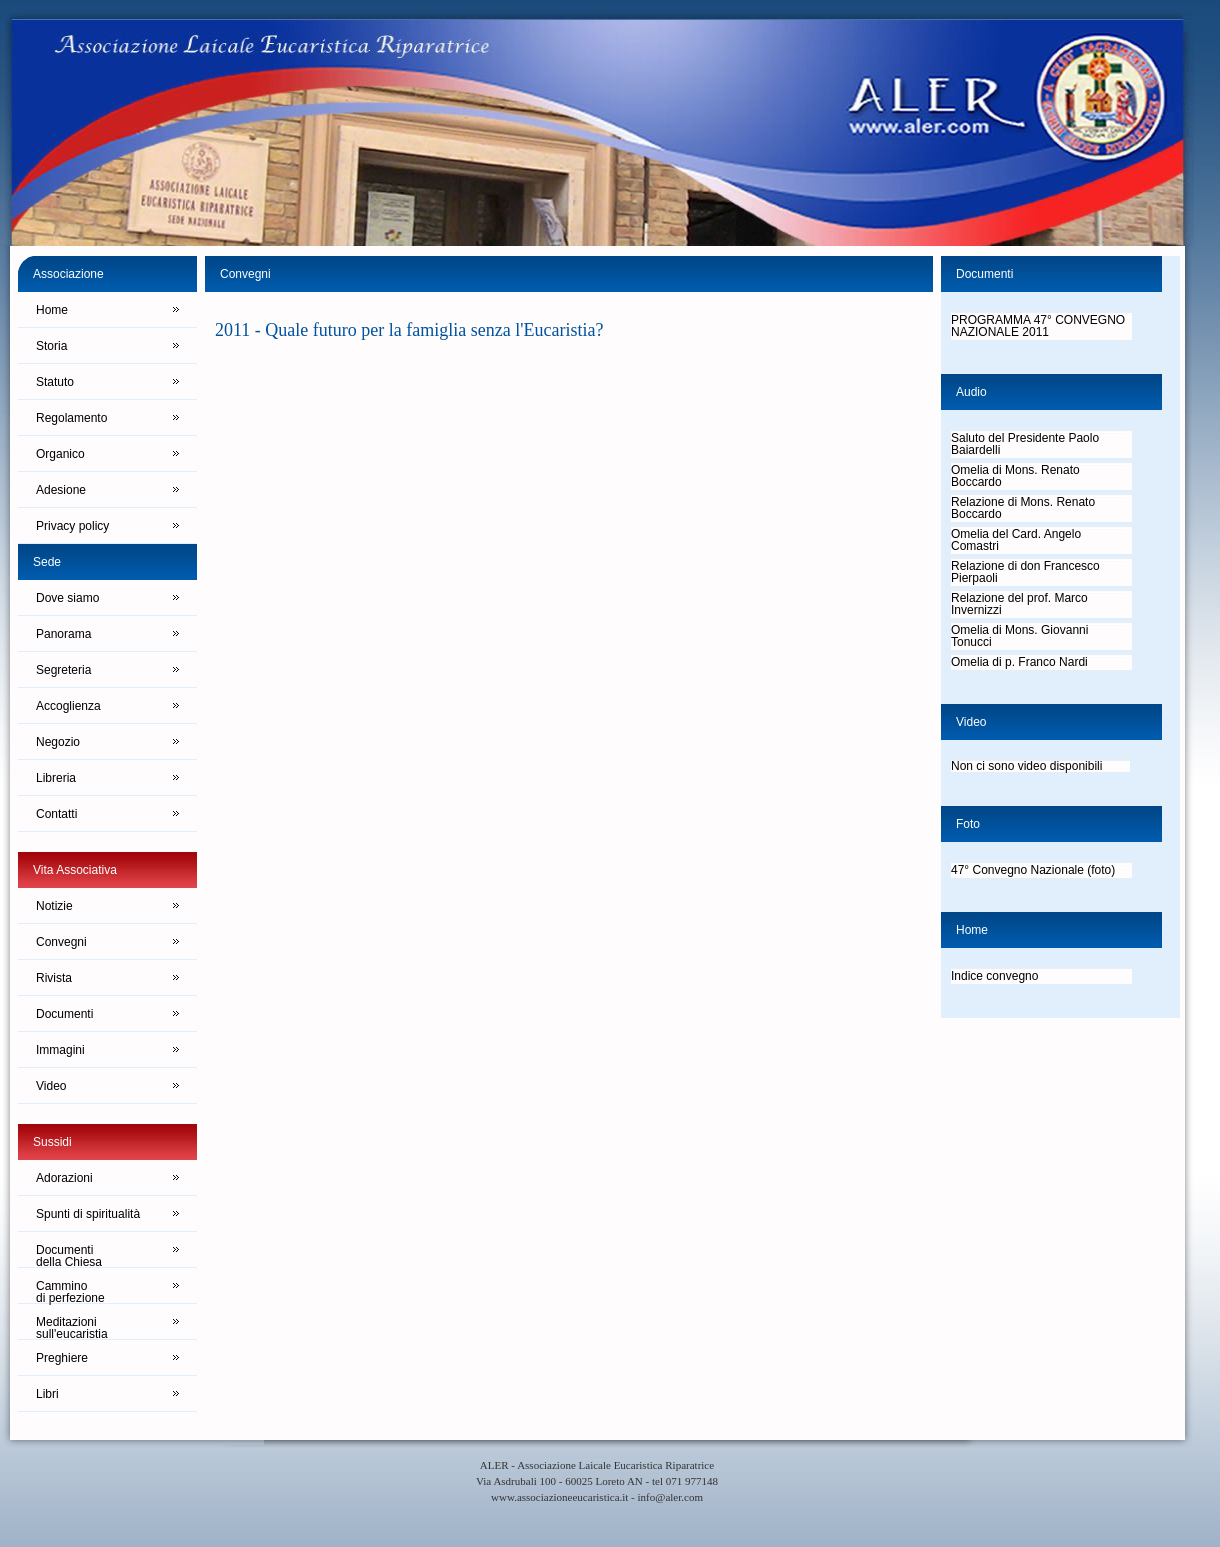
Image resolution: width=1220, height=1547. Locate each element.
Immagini (60, 1050)
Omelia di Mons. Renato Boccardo (1015, 476)
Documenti (64, 1014)
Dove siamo (67, 598)
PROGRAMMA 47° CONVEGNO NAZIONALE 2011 (1038, 326)
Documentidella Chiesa (69, 1255)
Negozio (58, 742)
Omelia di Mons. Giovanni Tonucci (1019, 636)
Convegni (61, 942)
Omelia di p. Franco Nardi (1019, 662)
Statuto (55, 382)
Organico (60, 454)
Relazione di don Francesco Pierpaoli (1025, 572)
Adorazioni (64, 1178)
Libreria (56, 778)
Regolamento (71, 418)
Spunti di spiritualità (88, 1214)
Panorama (63, 634)
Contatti (56, 814)
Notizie (54, 906)
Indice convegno (994, 976)
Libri (47, 1394)
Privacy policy (72, 526)
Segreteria (63, 670)
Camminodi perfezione (70, 1291)
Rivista (54, 978)
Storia (51, 346)
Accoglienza (68, 706)
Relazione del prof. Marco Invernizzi (1019, 604)
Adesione (61, 490)
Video (51, 1086)
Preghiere (62, 1358)
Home (52, 310)
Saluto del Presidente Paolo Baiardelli (1025, 444)
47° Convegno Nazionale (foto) (1033, 870)
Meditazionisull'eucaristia (72, 1327)
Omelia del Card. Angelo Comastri (1016, 540)
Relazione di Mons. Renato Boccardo (1023, 508)
